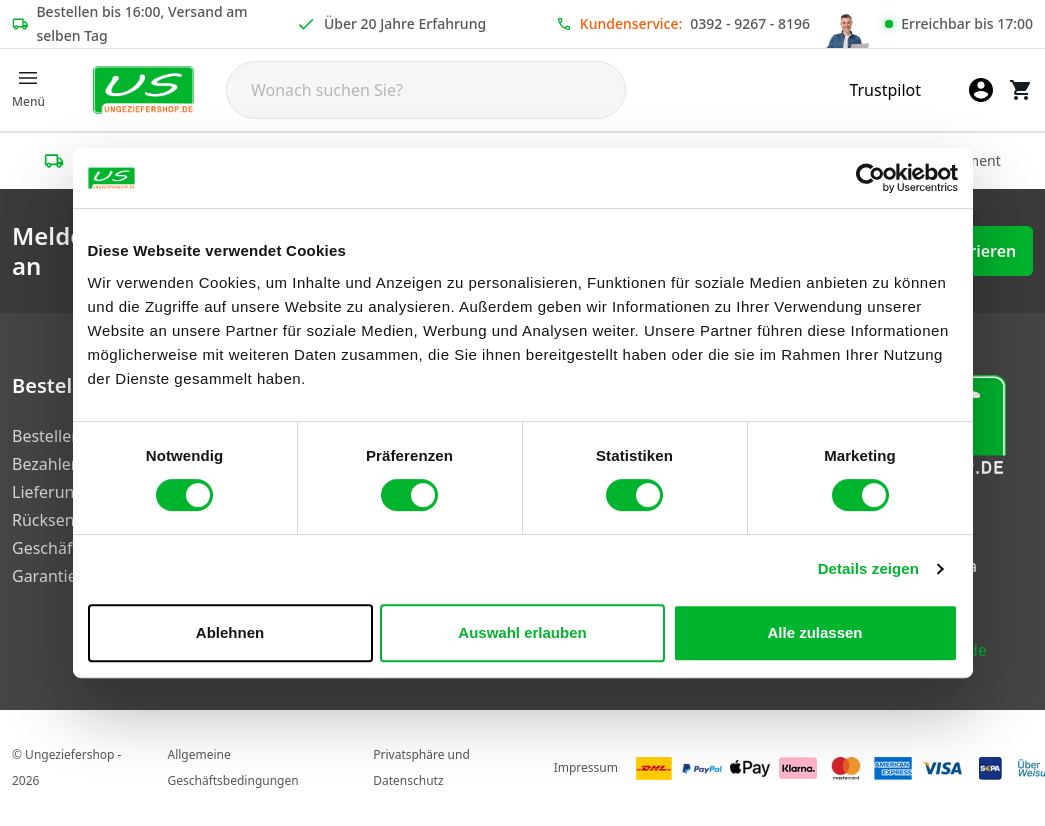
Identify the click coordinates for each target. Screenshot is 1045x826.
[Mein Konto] (981, 90)
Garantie (44, 576)
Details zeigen (868, 568)
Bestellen (46, 436)
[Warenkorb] (1021, 90)
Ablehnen (230, 632)
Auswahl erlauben (522, 632)
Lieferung (48, 492)
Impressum (586, 767)
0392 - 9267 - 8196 (750, 23)
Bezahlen (46, 464)
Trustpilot (885, 90)
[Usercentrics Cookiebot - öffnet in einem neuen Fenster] (870, 178)
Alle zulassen (814, 632)
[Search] (426, 90)
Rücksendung (63, 520)
